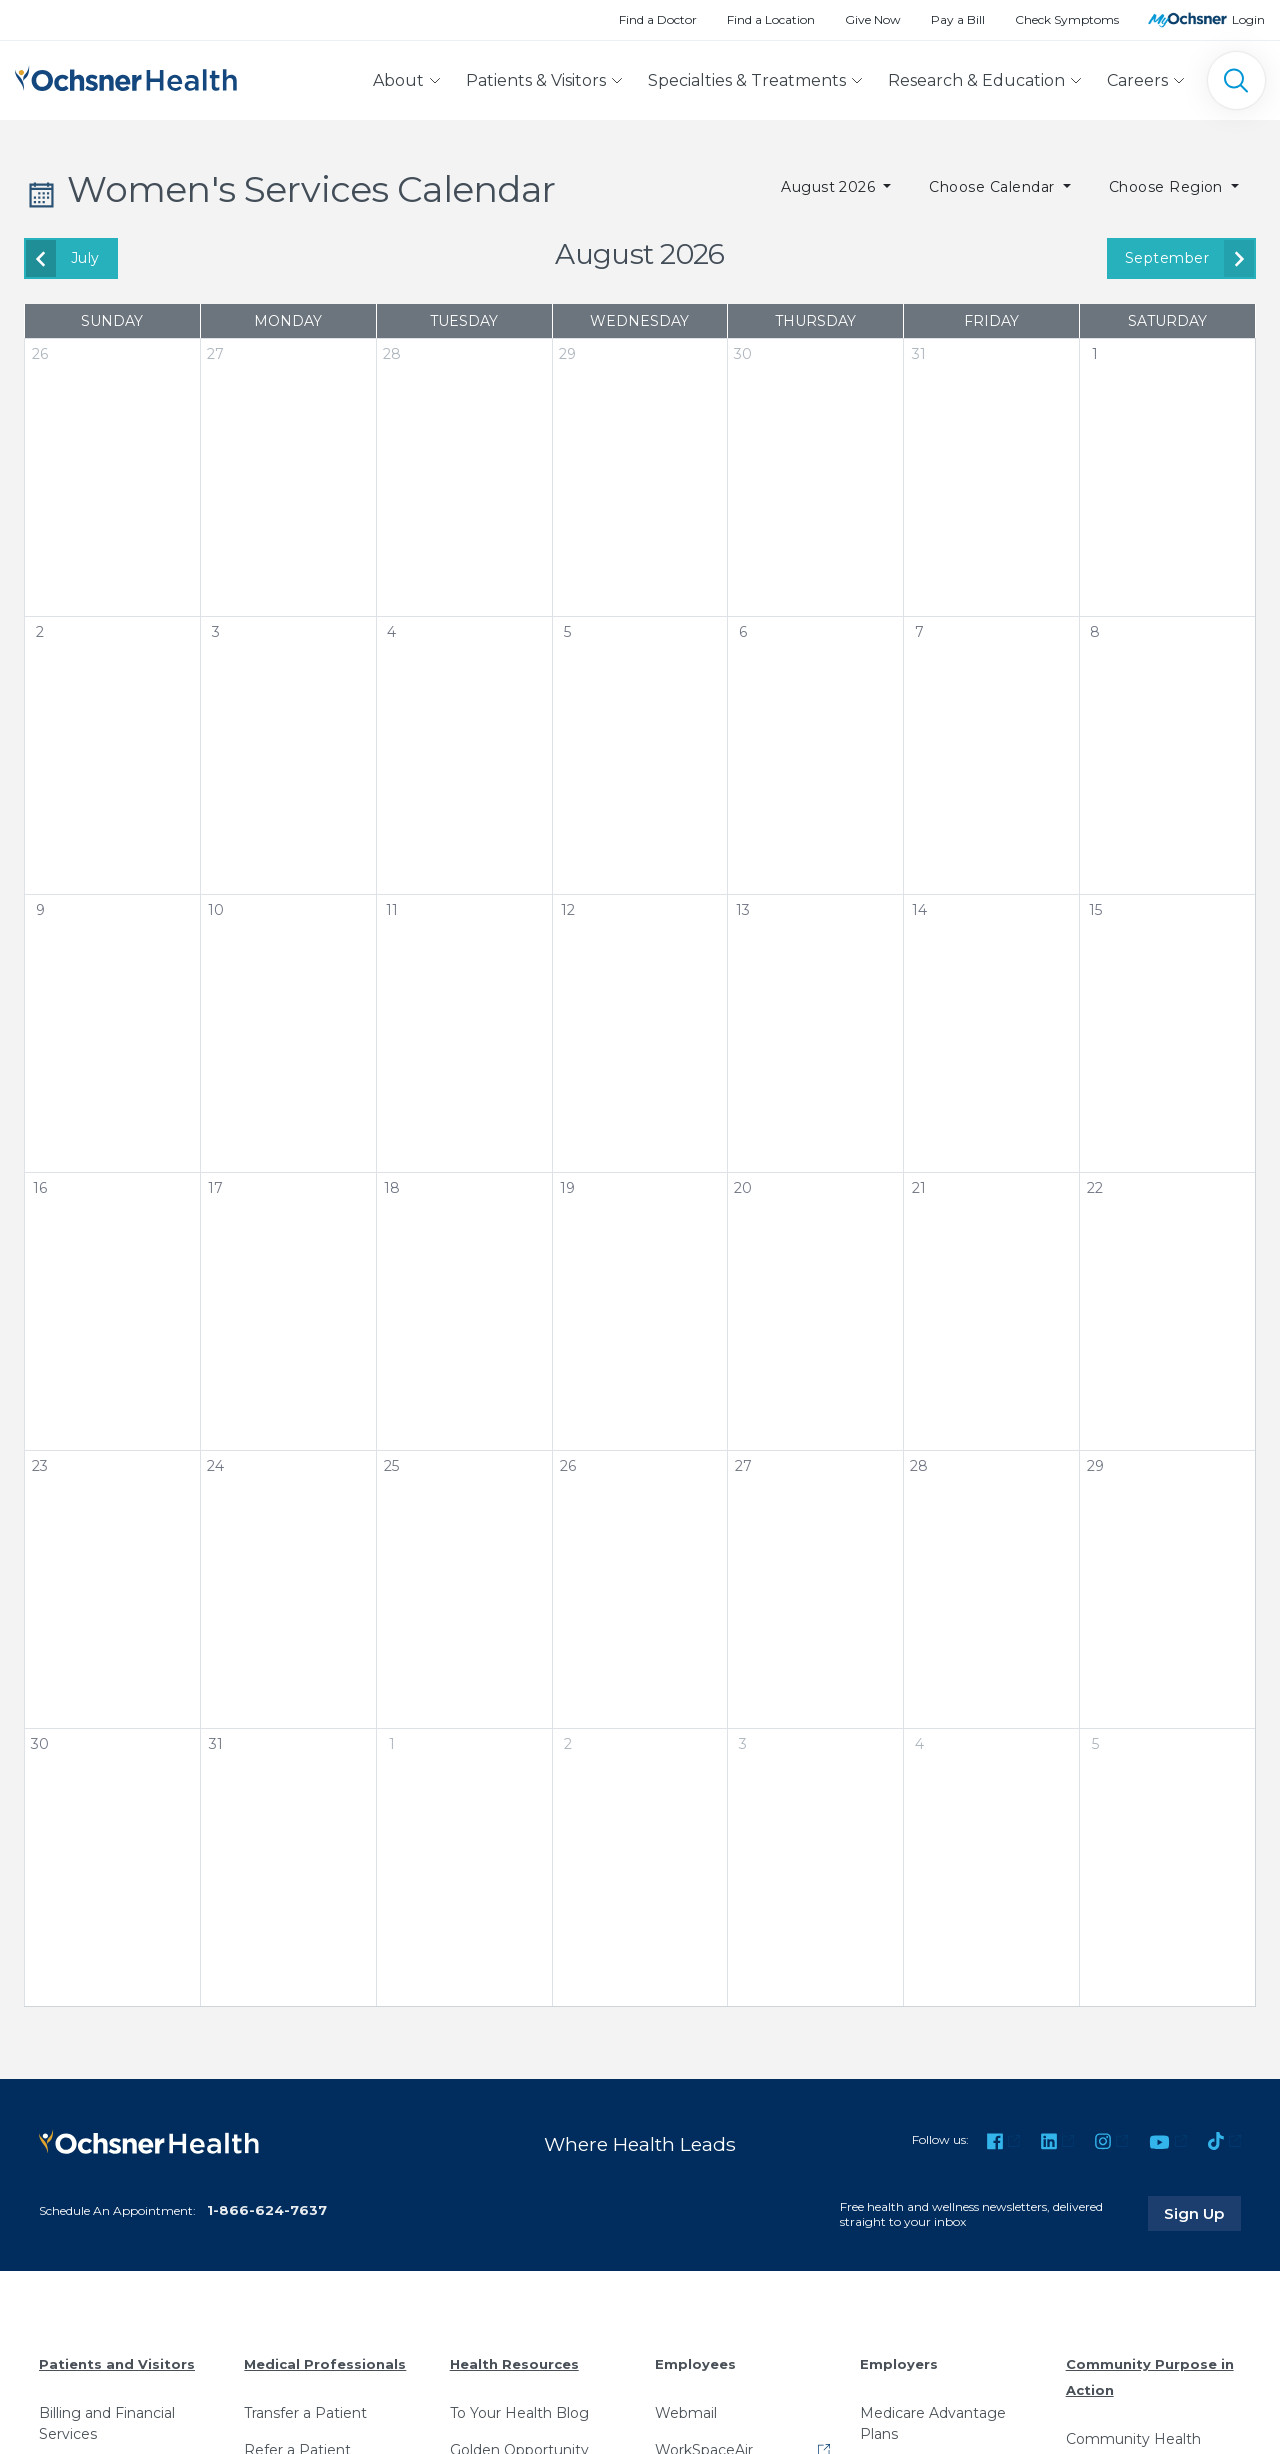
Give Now (873, 19)
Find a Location (771, 19)
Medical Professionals (325, 2364)
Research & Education (976, 80)
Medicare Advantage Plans (933, 2422)
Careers (1137, 80)
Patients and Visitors (117, 2364)
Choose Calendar (994, 187)
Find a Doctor (658, 19)
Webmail (686, 2412)
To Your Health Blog (519, 2412)
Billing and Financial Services (107, 2422)
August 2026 (830, 187)
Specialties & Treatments (747, 80)
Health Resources (514, 2364)
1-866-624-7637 (267, 2209)
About (398, 80)
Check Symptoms (1067, 19)
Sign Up (1203, 2213)
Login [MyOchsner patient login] (1248, 19)
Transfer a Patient (305, 2412)
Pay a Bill (958, 19)
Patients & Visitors (536, 80)
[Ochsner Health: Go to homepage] (126, 76)
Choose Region (1168, 187)
